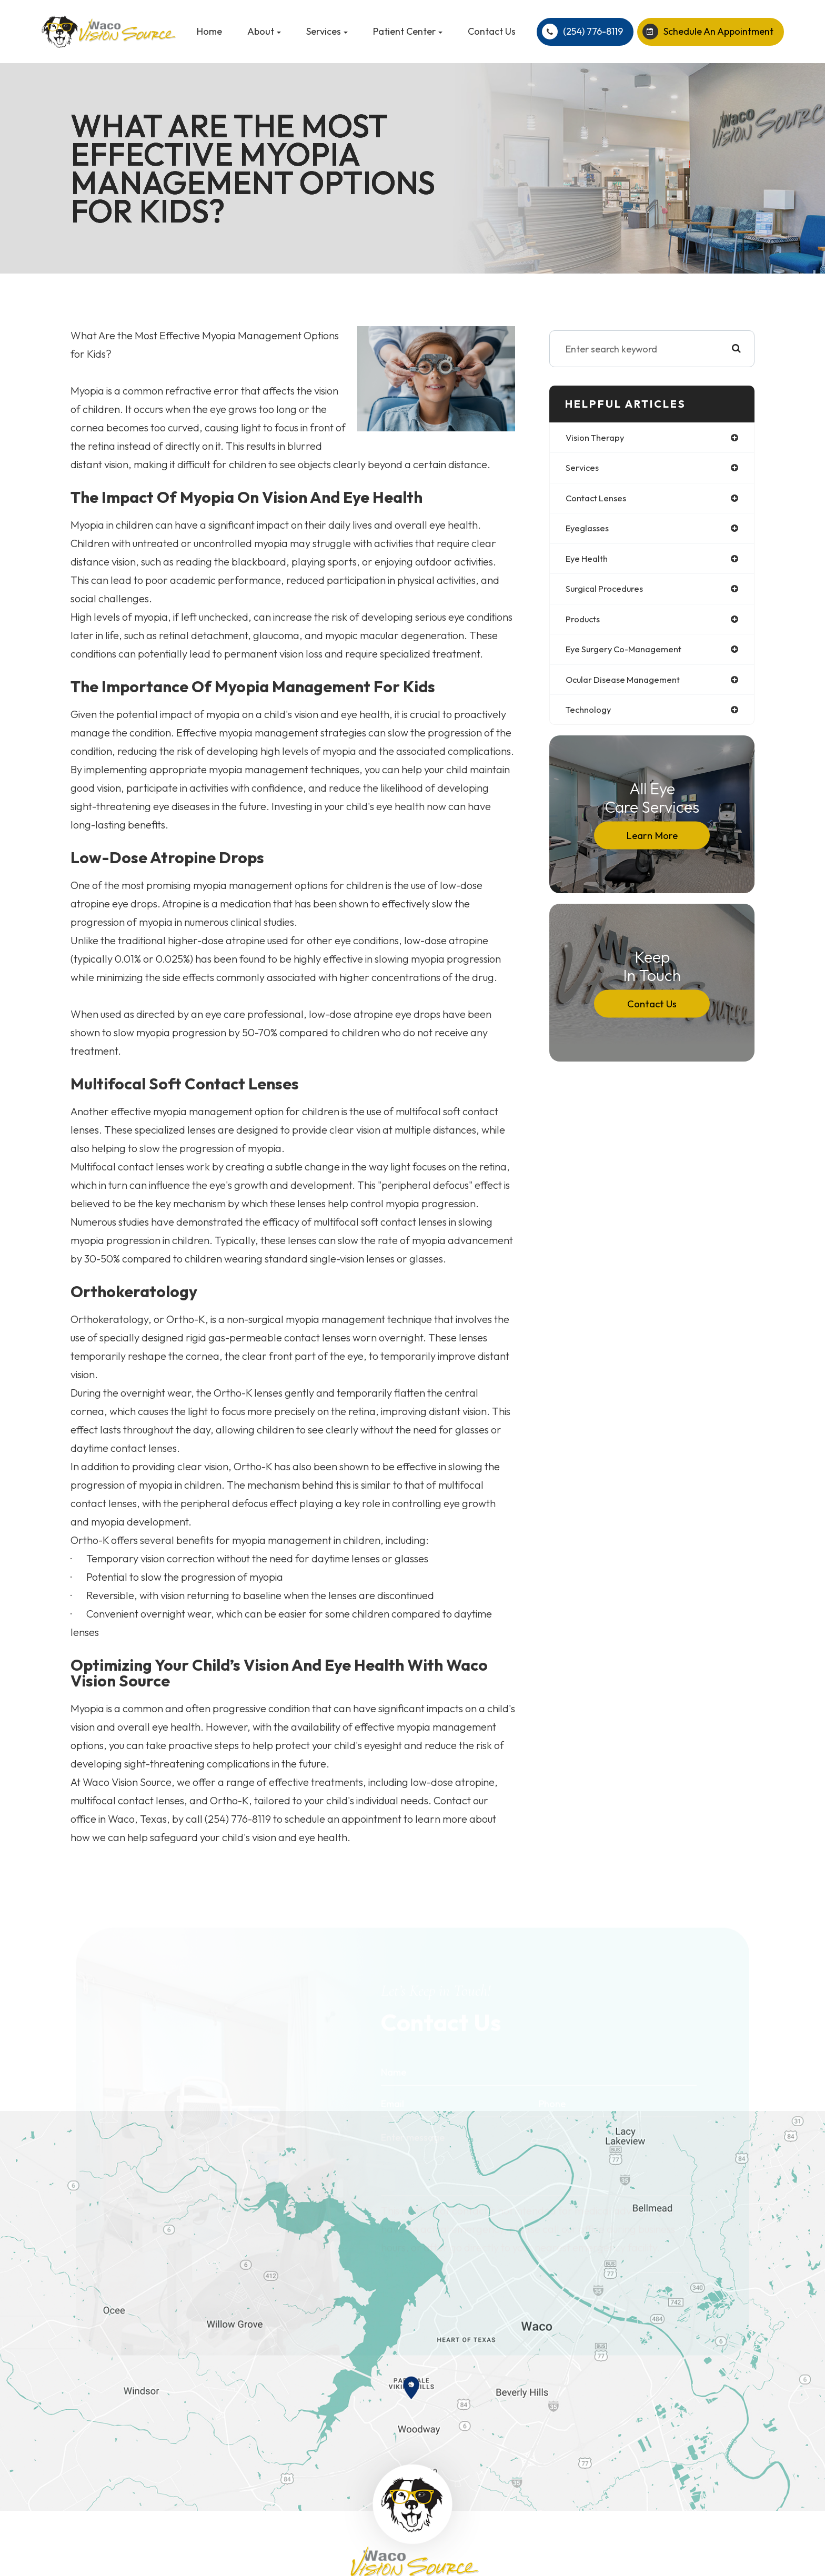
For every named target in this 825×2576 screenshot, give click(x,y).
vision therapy (597, 438)
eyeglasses (589, 531)
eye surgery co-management (628, 655)
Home (209, 31)
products (584, 624)
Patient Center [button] (407, 31)
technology (591, 717)
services (583, 469)
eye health (588, 562)
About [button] (264, 31)
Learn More (652, 843)
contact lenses (599, 500)
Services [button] (327, 31)
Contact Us (492, 31)
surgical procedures (607, 593)
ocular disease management (628, 686)
